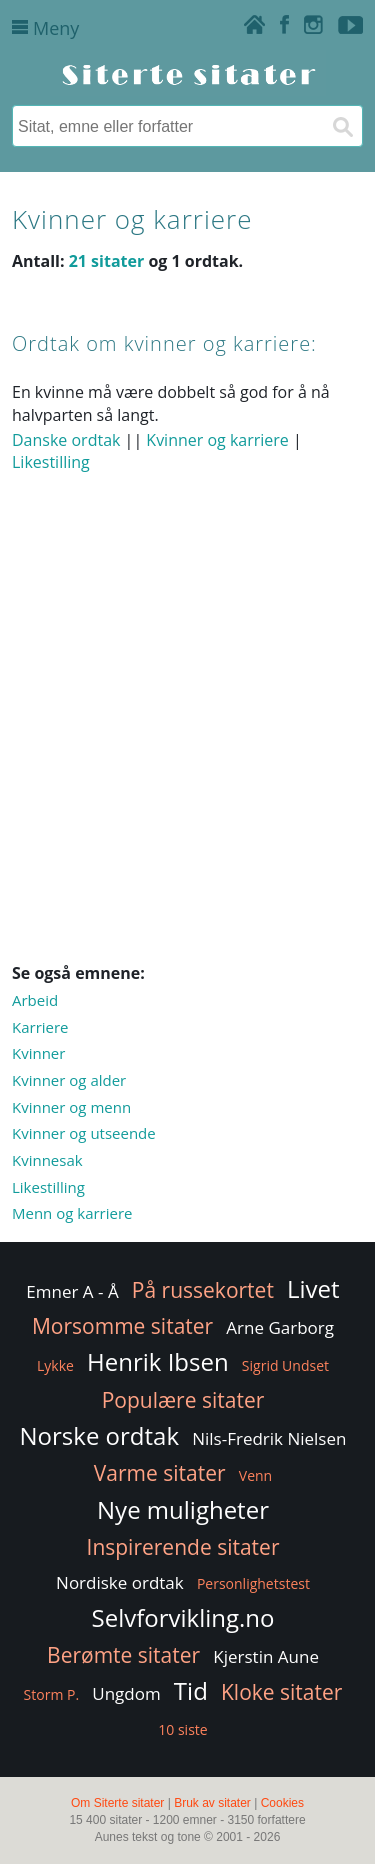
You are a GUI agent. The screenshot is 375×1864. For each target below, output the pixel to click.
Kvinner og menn (71, 1107)
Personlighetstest (253, 1583)
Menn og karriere (72, 1213)
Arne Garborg (280, 1327)
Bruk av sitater (212, 1803)
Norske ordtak (100, 1435)
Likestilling (51, 462)
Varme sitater (160, 1473)
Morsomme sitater (122, 1326)
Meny (45, 28)
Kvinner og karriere (217, 440)
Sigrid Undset (285, 1365)
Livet (313, 1288)
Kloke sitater (281, 1692)
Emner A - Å (72, 1291)
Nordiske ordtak (120, 1582)
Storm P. (52, 1694)
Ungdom (126, 1693)
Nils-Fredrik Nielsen (269, 1438)
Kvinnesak (47, 1160)
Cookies (282, 1803)
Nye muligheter (183, 1509)
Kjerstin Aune (266, 1656)
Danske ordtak (66, 440)
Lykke (55, 1365)
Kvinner (38, 1053)
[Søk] (342, 126)
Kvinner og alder (69, 1080)
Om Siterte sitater (117, 1803)
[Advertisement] (187, 750)
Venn (255, 1475)
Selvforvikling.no (183, 1617)
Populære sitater (183, 1400)
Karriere (40, 1027)
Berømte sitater (123, 1655)
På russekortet (203, 1290)
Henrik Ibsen (158, 1361)
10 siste (182, 1729)
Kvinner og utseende (84, 1133)
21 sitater (107, 261)
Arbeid (35, 1000)
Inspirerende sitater (183, 1547)
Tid (191, 1690)
